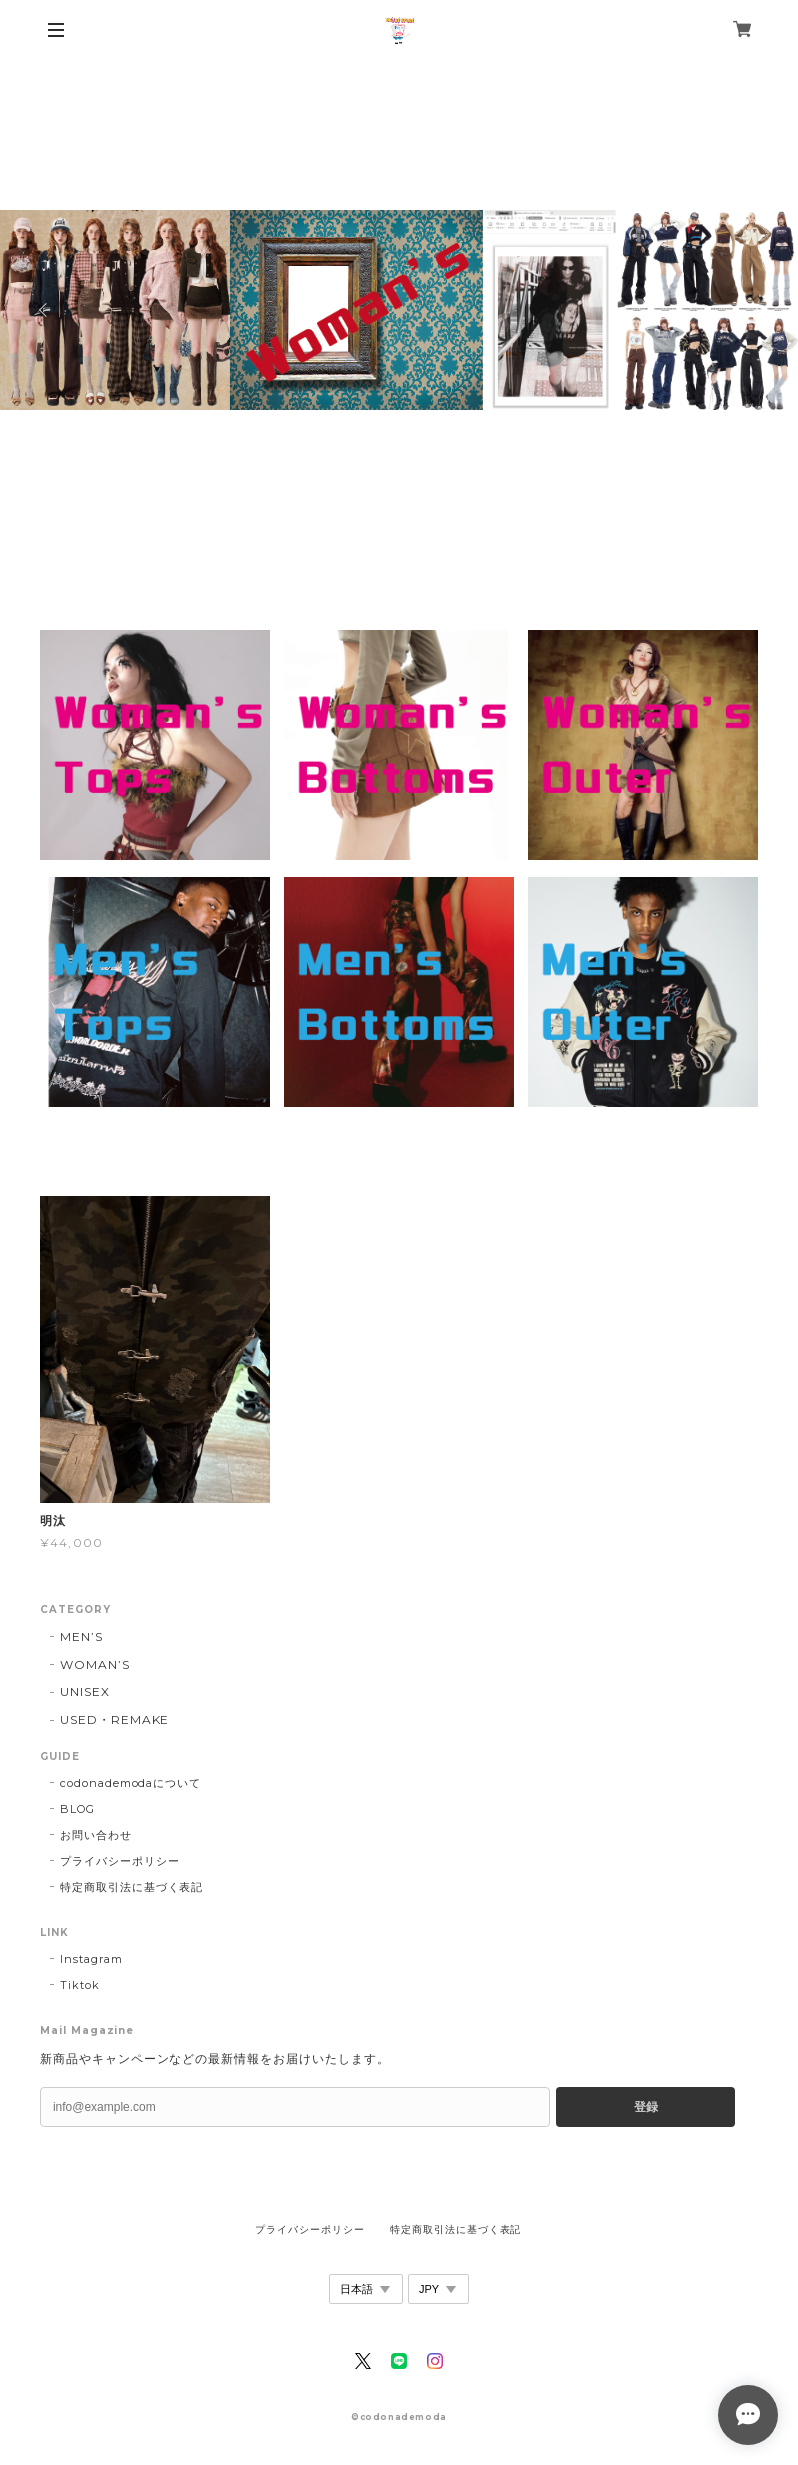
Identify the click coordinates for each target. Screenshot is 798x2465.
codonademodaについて (130, 1783)
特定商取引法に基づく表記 (132, 1887)
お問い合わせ (96, 1835)
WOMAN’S (95, 1664)
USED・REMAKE (115, 1719)
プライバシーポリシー (120, 1861)
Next (753, 310)
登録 (646, 2107)
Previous (45, 310)
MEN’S (81, 1636)
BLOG (77, 1809)
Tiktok (80, 1985)
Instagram (91, 1959)
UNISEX (85, 1691)
